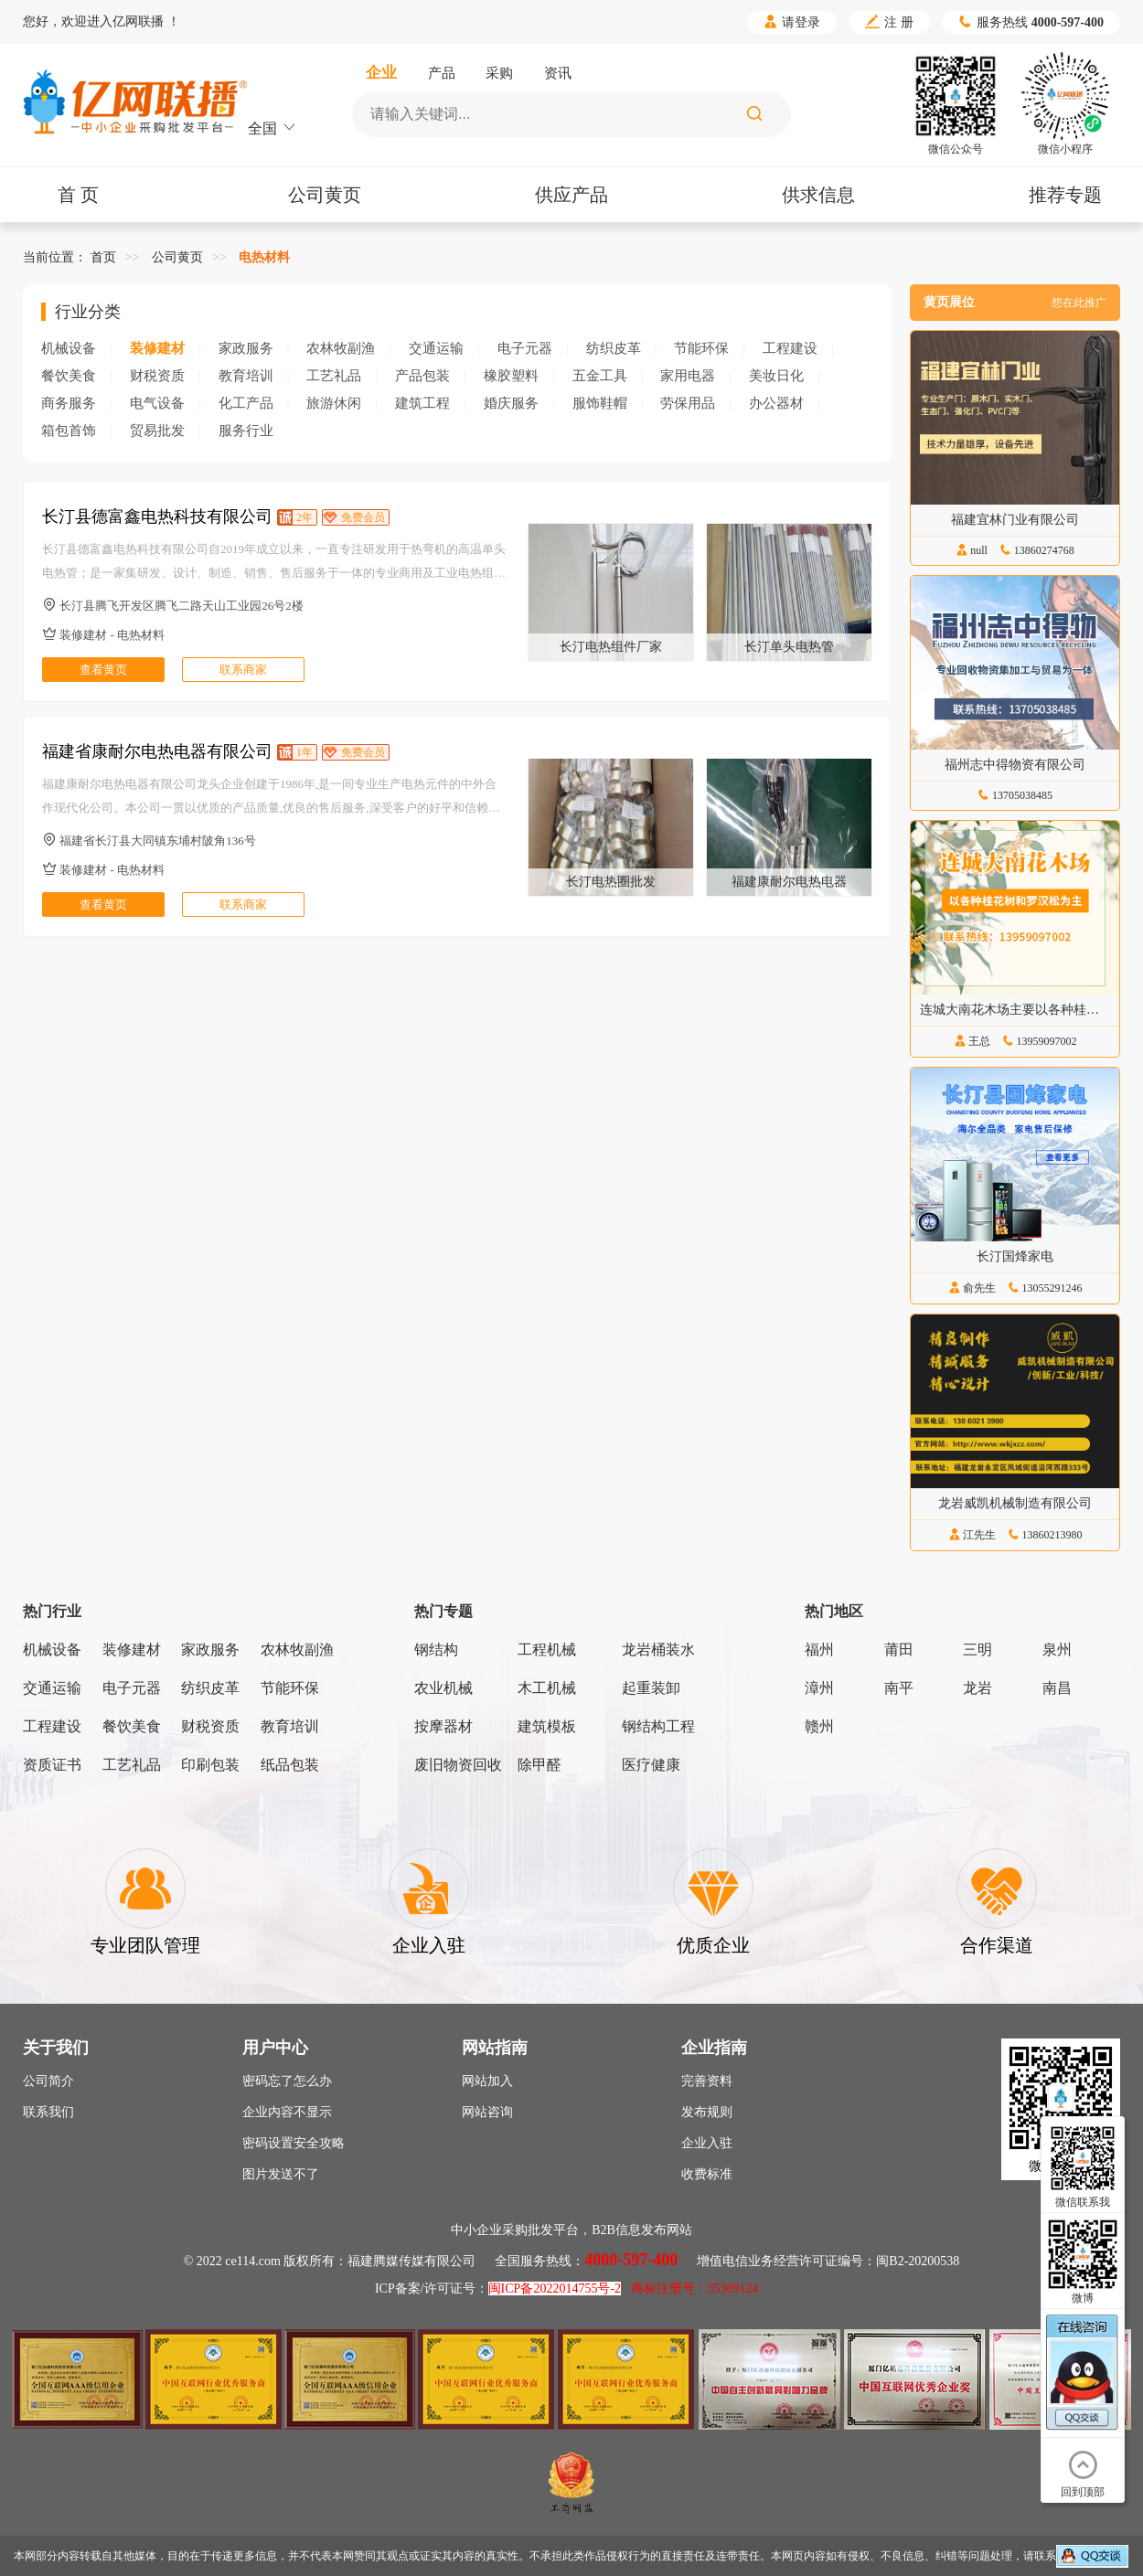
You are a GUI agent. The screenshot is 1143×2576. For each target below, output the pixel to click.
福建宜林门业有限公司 (1015, 520)
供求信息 (818, 195)
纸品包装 (290, 1764)
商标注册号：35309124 (695, 2288)
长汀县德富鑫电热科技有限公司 (157, 516)
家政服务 (246, 348)
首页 (103, 257)
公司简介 (48, 2081)
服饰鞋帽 (599, 403)
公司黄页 (324, 195)
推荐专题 (1065, 195)
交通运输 (436, 348)
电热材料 (264, 257)
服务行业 (246, 430)
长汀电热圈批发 (611, 882)
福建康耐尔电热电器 (789, 882)
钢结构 (436, 1649)
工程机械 (547, 1649)
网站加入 (487, 2081)
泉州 (1057, 1649)
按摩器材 (443, 1726)
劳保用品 (687, 403)
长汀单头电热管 (789, 647)
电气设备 (157, 403)
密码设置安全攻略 (293, 2143)
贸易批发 (157, 430)
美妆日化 (776, 375)
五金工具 (599, 375)
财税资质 (157, 375)
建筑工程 (422, 403)
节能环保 (701, 348)
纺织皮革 (613, 348)
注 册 (889, 22)
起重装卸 (651, 1688)
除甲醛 (539, 1764)
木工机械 (547, 1688)
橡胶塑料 (511, 375)
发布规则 (706, 2112)
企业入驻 (706, 2143)
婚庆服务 (511, 403)
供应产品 (571, 195)
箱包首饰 (68, 430)
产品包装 (422, 375)
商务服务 (68, 403)
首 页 (78, 195)
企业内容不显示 (287, 2112)
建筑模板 (547, 1726)
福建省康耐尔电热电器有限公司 (157, 751)
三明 (977, 1649)
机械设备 (68, 348)
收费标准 (706, 2174)
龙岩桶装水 (658, 1649)
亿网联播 (138, 21)
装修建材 (157, 348)
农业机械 (443, 1688)
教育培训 (246, 375)
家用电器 (687, 375)
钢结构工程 (658, 1726)
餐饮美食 (68, 375)
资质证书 (52, 1764)
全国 (272, 128)
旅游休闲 (333, 403)
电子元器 (524, 348)
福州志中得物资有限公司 (1015, 765)
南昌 (1057, 1688)
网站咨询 (487, 2112)
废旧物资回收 (458, 1764)
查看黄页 (103, 669)
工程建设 (790, 348)
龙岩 (977, 1688)
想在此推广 (1079, 302)
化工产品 (246, 403)
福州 (819, 1649)
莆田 (898, 1649)
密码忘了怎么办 (287, 2081)
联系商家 (243, 669)
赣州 (819, 1726)
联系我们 (48, 2112)
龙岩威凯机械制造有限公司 (1015, 1503)
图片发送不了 (280, 2174)
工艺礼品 (333, 375)
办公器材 (776, 403)
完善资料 (706, 2081)
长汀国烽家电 (1015, 1256)
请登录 (792, 22)
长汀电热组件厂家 (611, 647)
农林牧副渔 (340, 348)
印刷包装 (210, 1764)
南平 (898, 1688)
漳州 (819, 1688)
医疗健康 (651, 1764)
